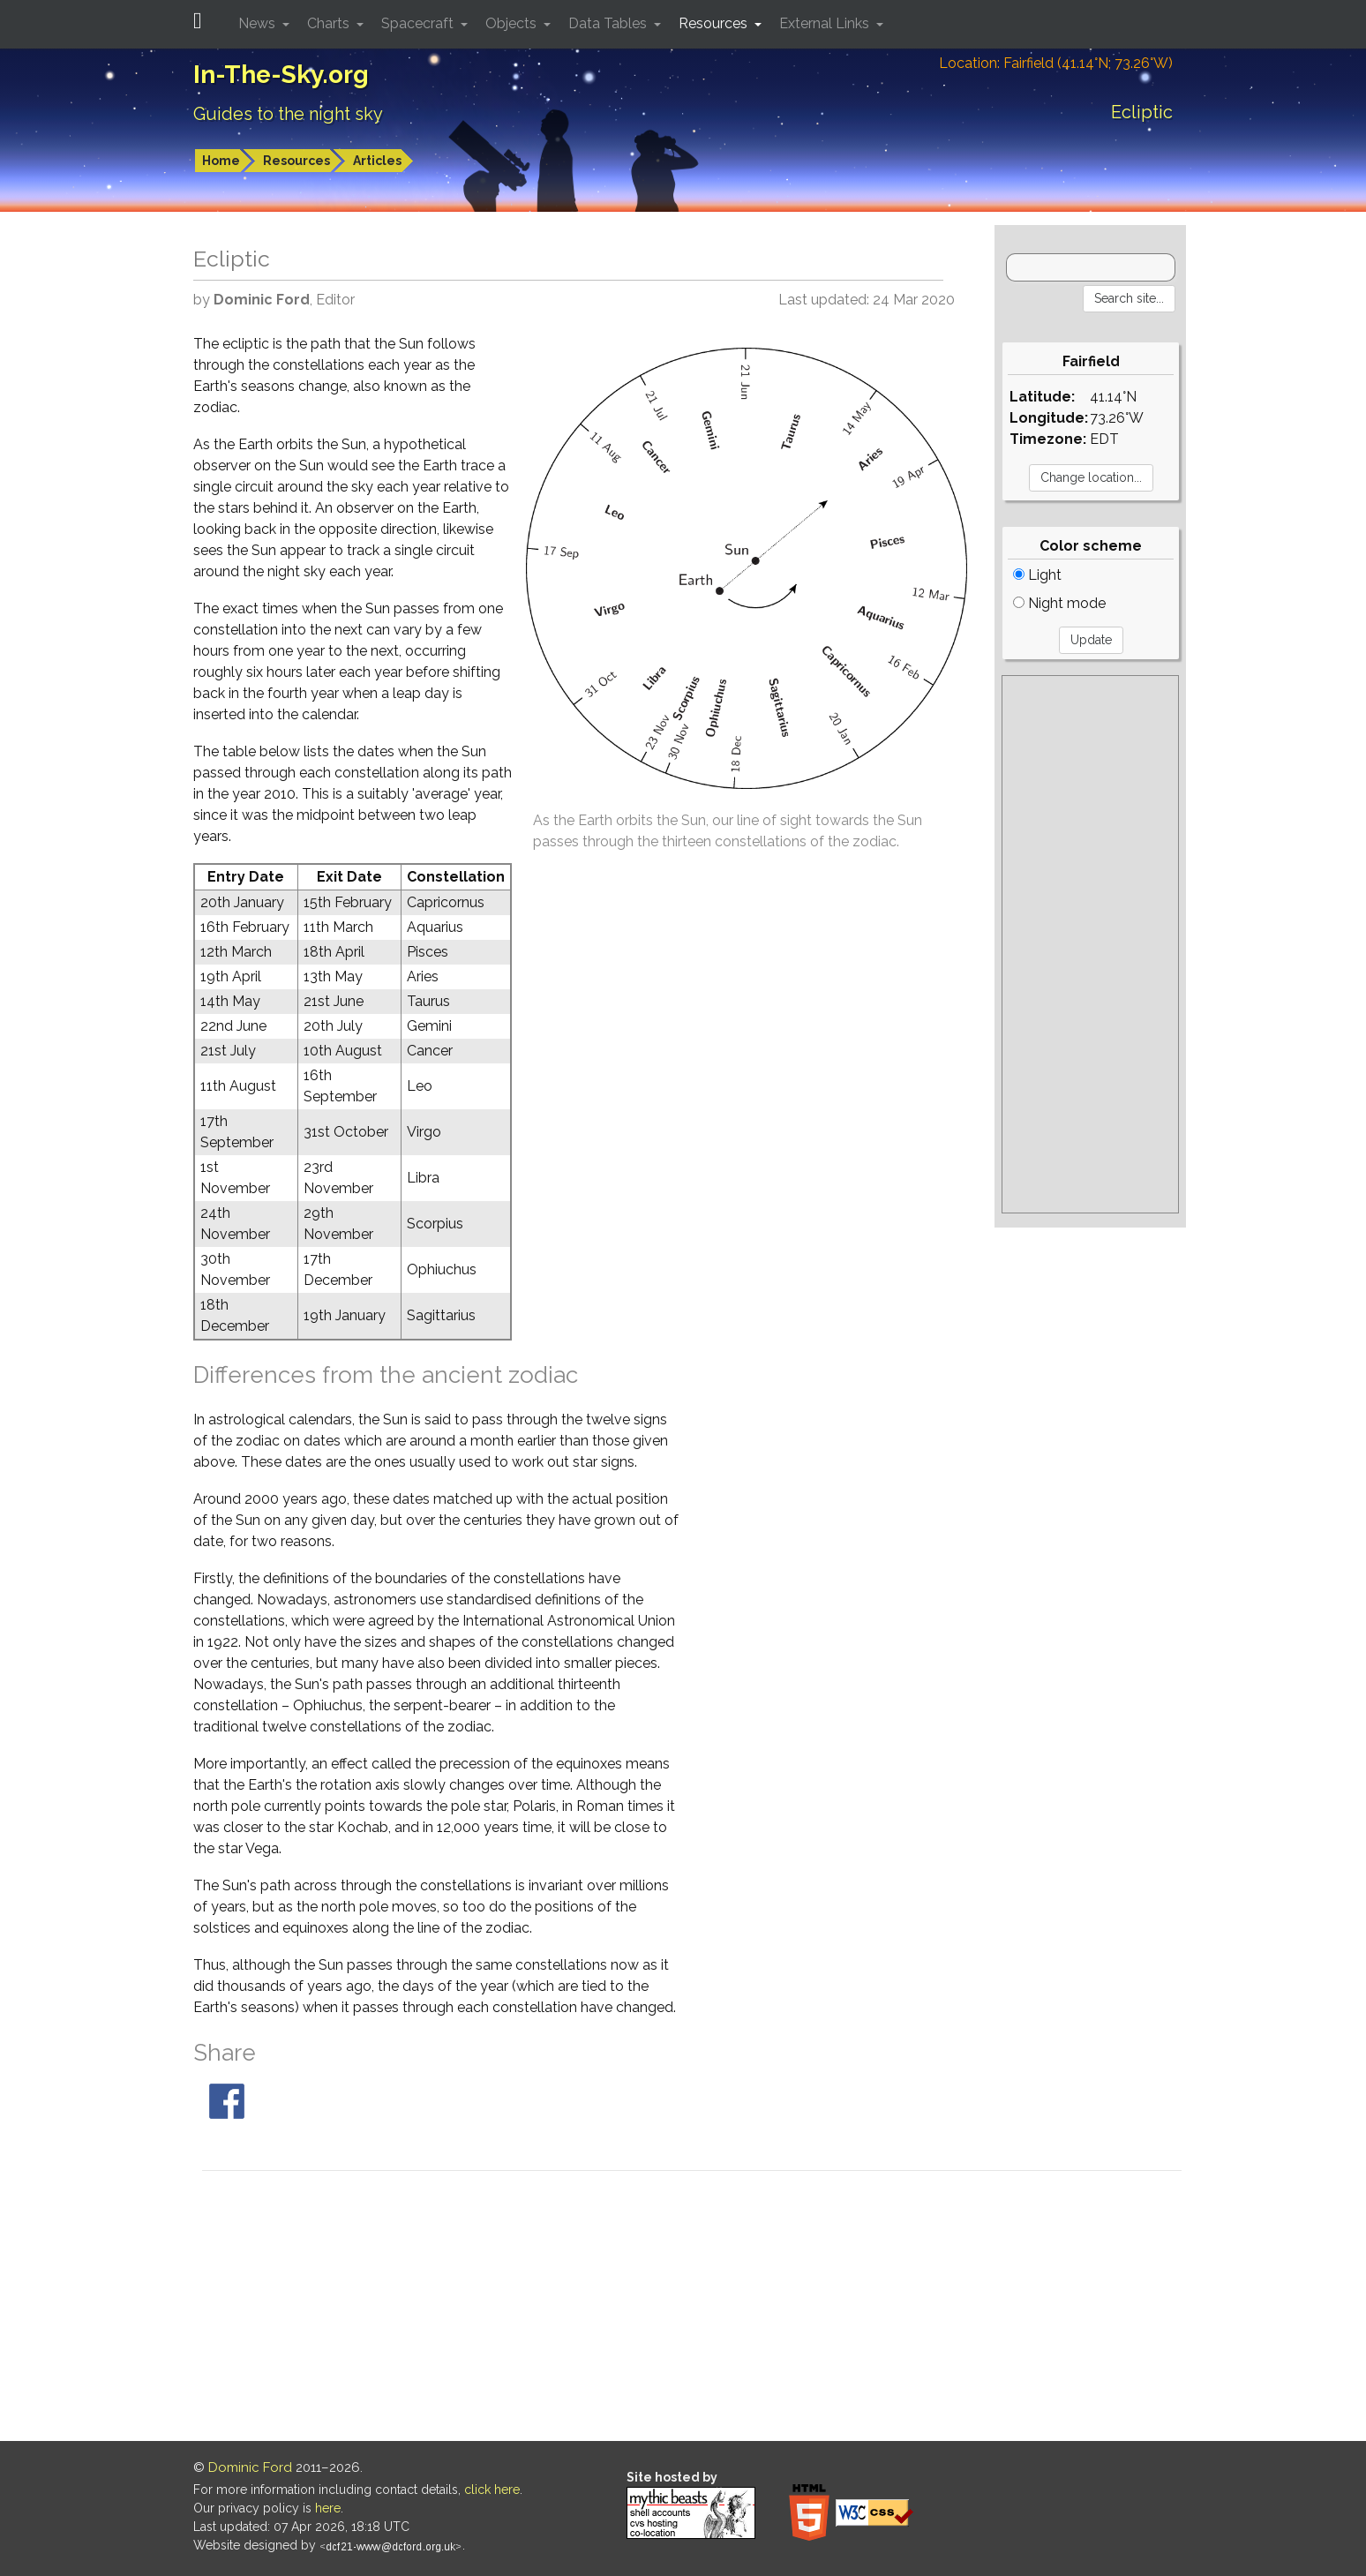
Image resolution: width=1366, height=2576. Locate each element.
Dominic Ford (250, 2467)
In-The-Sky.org (281, 74)
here (328, 2508)
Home (221, 161)
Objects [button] (512, 23)
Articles (377, 161)
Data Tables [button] (609, 23)
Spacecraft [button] (419, 23)
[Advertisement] (1090, 944)
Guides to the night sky (288, 113)
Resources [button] (715, 23)
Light (1037, 575)
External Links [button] (826, 23)
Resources (296, 161)
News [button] (258, 23)
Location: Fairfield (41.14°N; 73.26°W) (1056, 63)
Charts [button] (330, 23)
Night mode (1059, 603)
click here (492, 2489)
